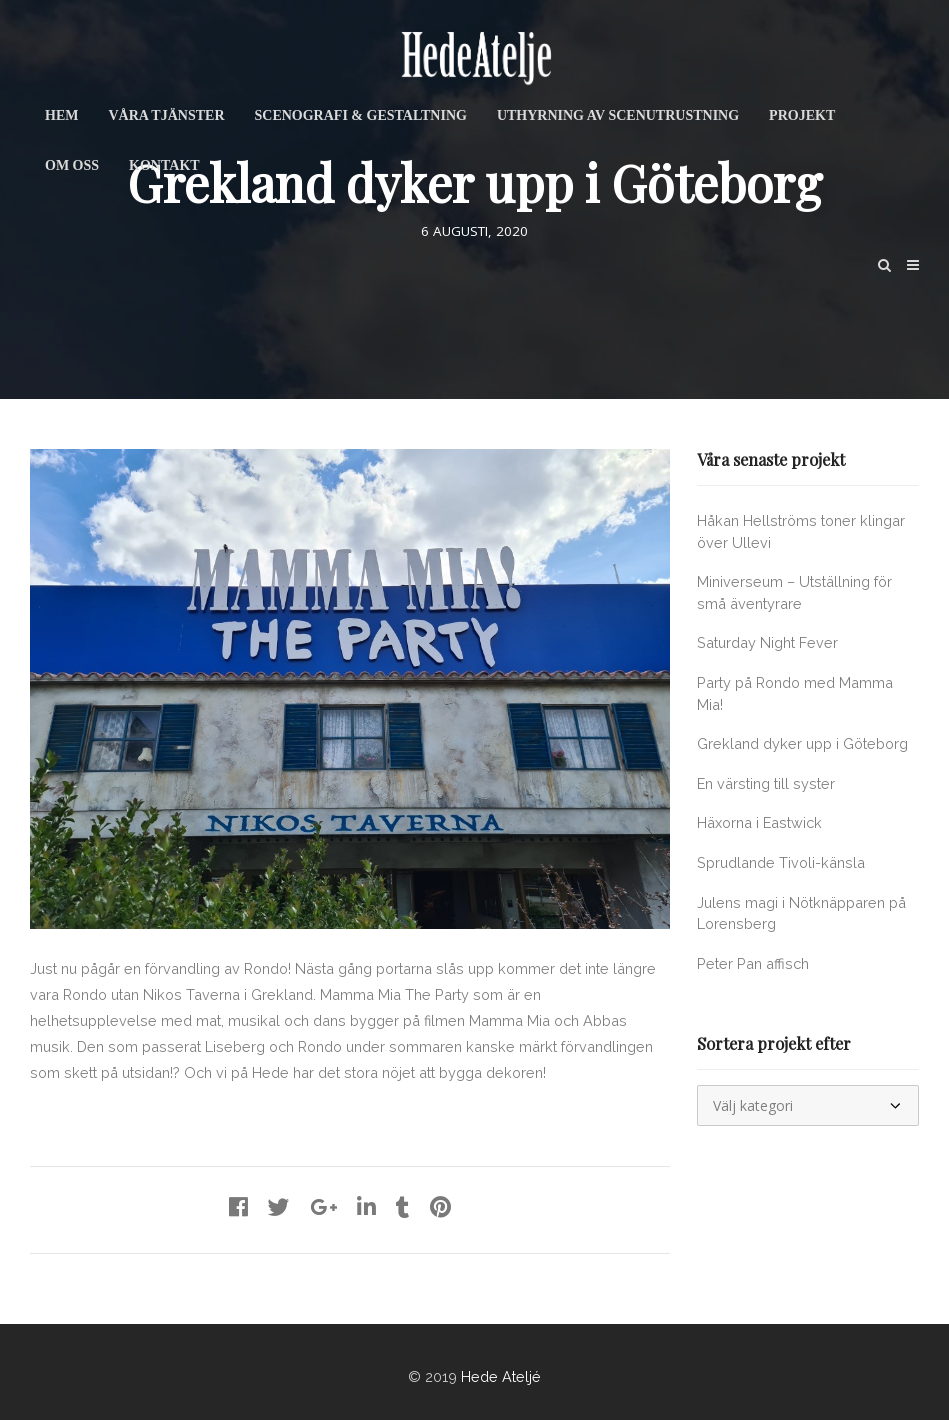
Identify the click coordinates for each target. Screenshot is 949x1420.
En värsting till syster (766, 783)
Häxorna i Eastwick (759, 822)
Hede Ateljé (501, 1376)
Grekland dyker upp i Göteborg (802, 743)
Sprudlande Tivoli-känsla (781, 862)
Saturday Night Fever (767, 642)
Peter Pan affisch (753, 963)
